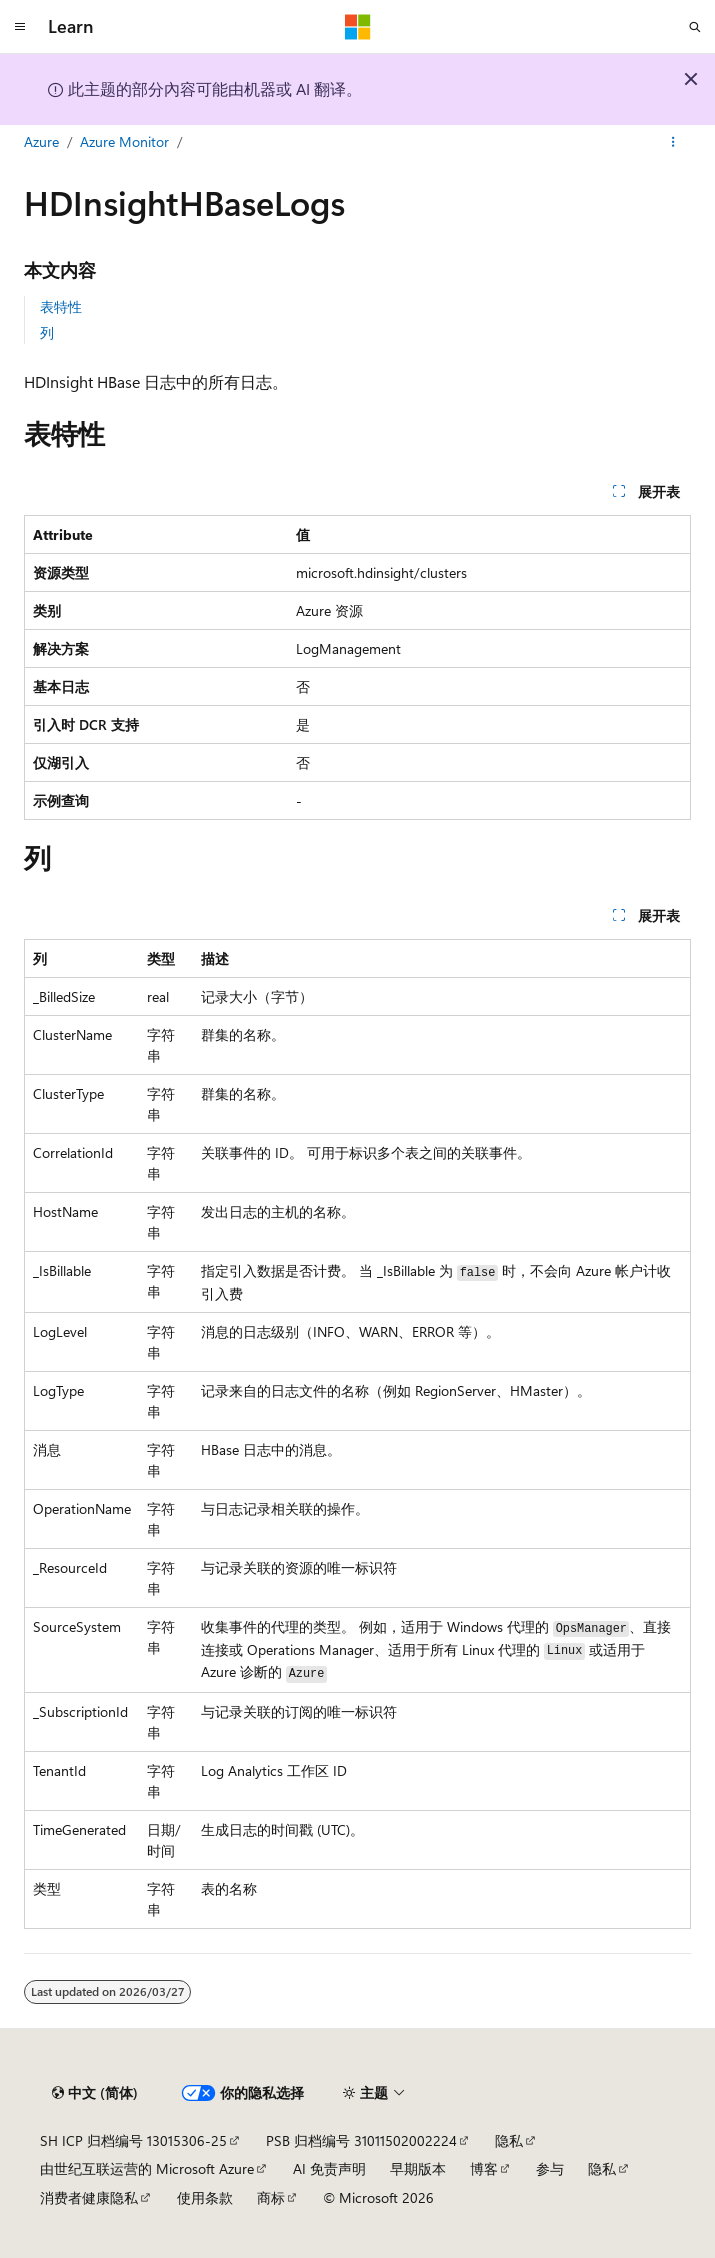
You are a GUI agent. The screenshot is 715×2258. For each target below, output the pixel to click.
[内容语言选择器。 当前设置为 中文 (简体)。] (95, 2093)
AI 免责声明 (329, 2168)
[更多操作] (673, 143)
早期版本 (418, 2168)
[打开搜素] (695, 27)
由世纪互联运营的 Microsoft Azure (147, 2168)
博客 (484, 2168)
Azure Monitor (124, 141)
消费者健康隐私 (89, 2197)
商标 (271, 2197)
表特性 (61, 306)
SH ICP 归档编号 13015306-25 (133, 2140)
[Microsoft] (358, 27)
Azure (41, 141)
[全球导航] (20, 27)
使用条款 (205, 2197)
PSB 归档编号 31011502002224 (361, 2140)
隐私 (509, 2140)
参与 (550, 2168)
